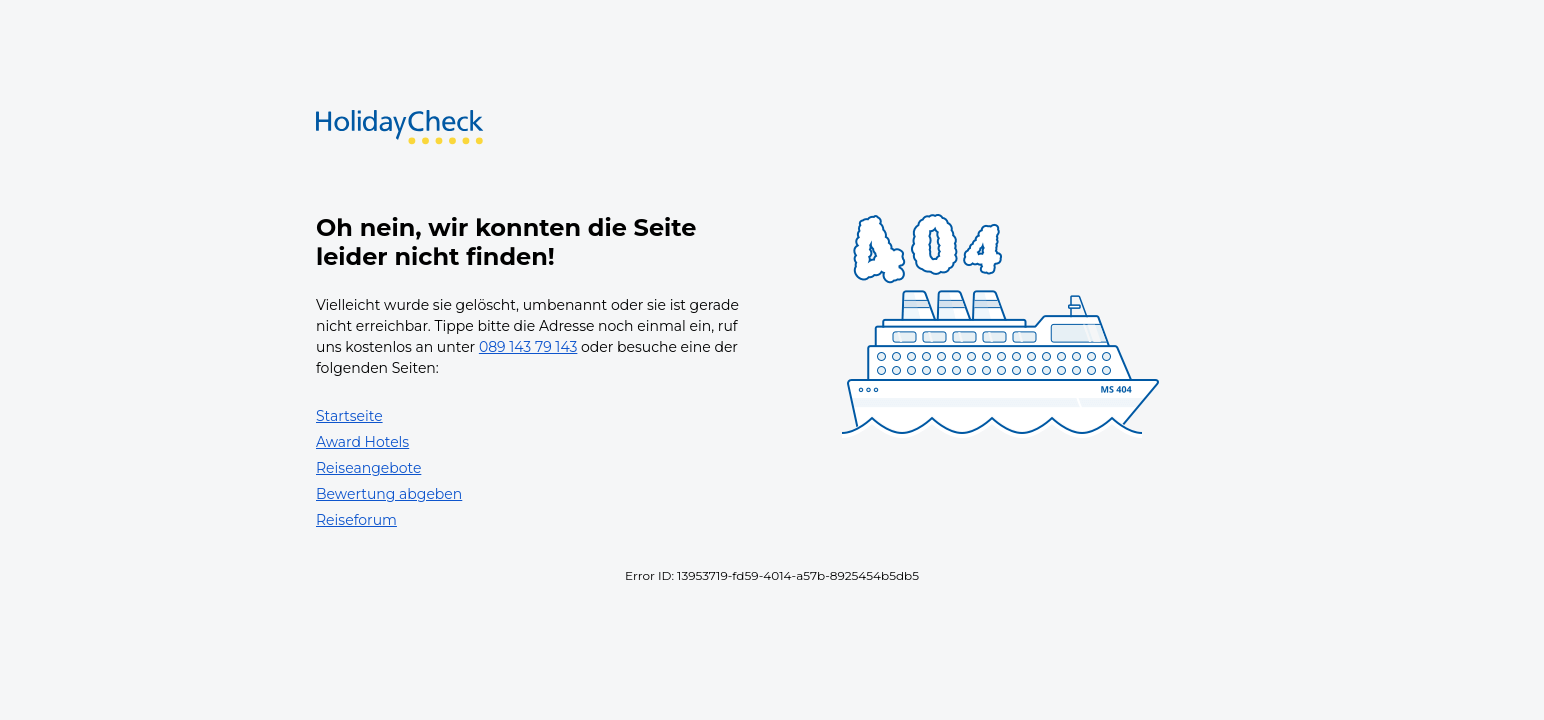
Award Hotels (362, 442)
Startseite (349, 416)
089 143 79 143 (528, 347)
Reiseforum (356, 520)
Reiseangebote (368, 468)
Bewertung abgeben (389, 494)
